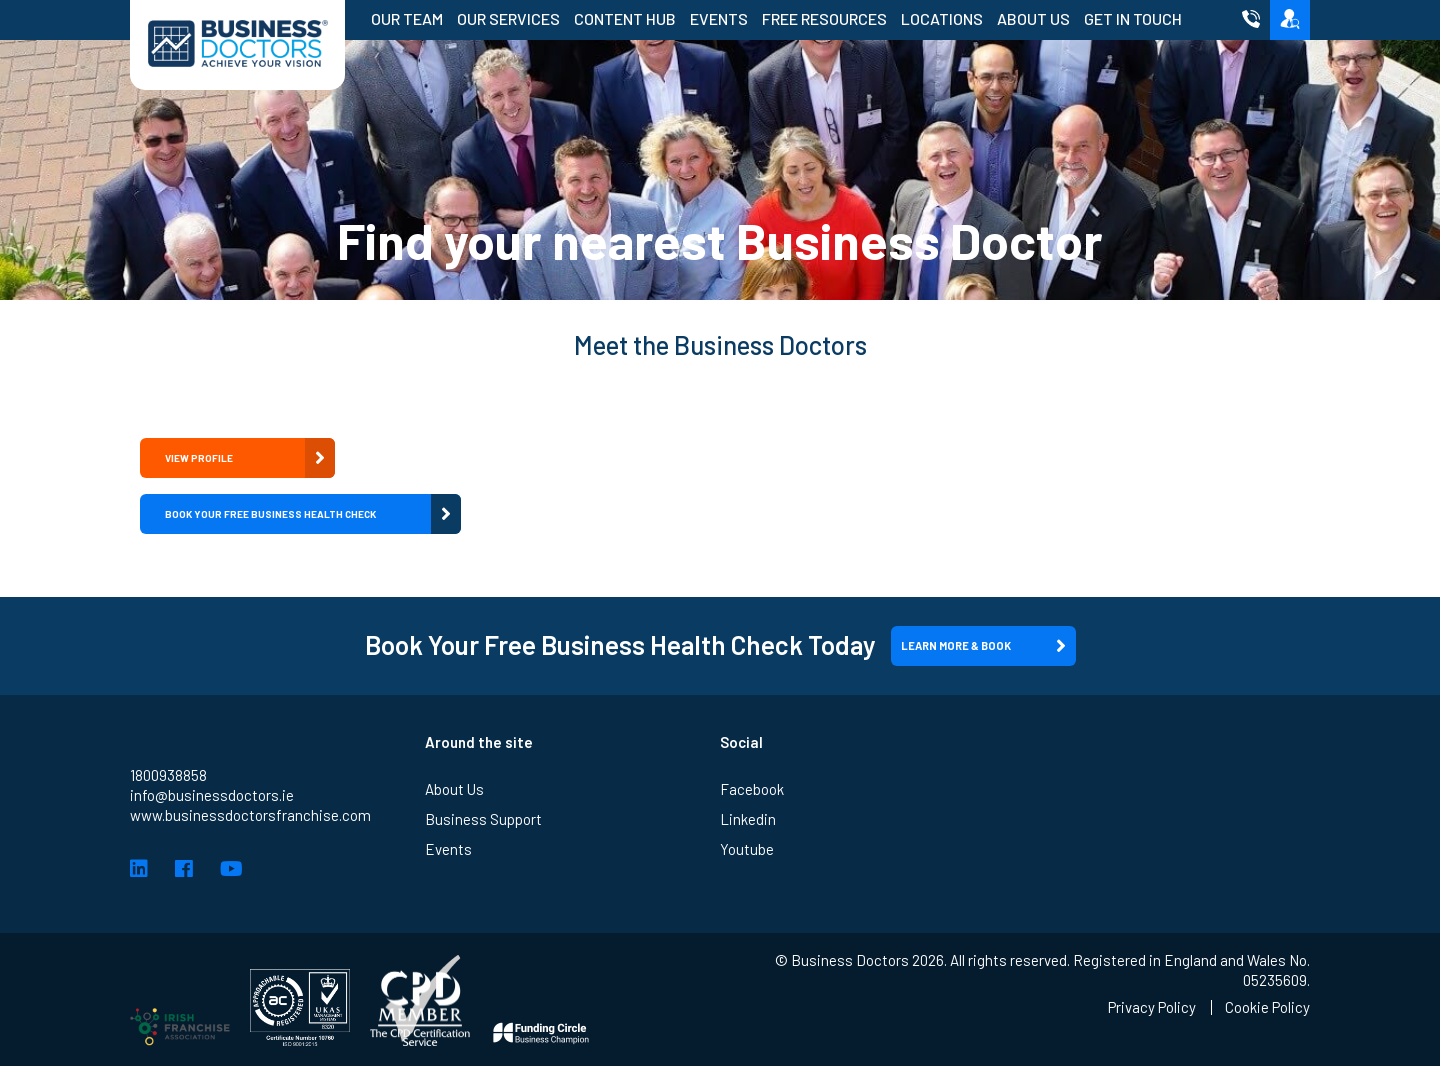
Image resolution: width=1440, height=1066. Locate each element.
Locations (942, 18)
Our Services (508, 18)
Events (719, 18)
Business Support (483, 819)
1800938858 (168, 775)
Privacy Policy (1152, 1007)
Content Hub (625, 18)
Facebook (752, 789)
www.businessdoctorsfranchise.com (250, 815)
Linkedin (748, 819)
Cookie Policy (1267, 1007)
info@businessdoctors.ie (212, 795)
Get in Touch (1133, 18)
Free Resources (824, 18)
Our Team (407, 18)
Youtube (747, 849)
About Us (1033, 18)
